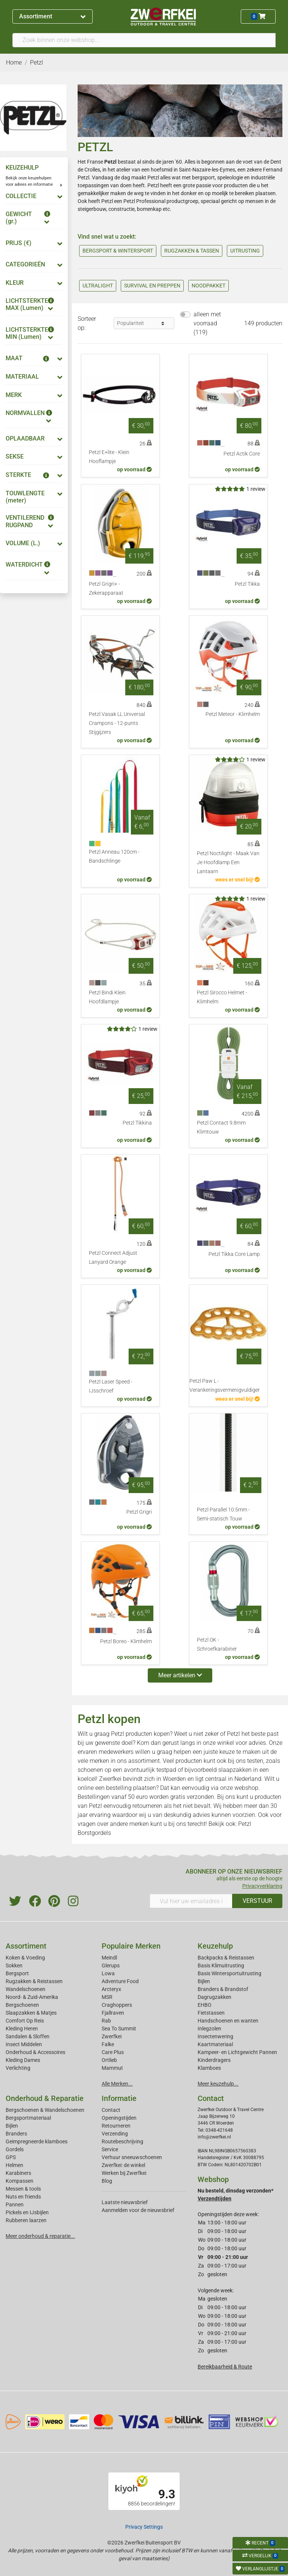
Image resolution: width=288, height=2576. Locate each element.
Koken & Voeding (25, 1958)
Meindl (109, 1958)
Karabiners (18, 2173)
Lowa (108, 1973)
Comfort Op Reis (25, 2021)
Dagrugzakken (214, 1997)
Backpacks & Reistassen (226, 1958)
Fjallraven (113, 2013)
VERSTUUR (257, 1900)
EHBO (205, 2005)
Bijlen (204, 1981)
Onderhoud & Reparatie (45, 2098)
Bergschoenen (22, 2005)
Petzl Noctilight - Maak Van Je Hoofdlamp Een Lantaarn (228, 862)
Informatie (119, 2098)
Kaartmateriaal (215, 2044)
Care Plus (113, 2052)
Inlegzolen (209, 2029)
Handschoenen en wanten (228, 2021)
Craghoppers (117, 2005)
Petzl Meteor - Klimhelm (233, 714)
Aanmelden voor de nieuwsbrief (138, 2210)
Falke (108, 2044)
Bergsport (17, 1973)
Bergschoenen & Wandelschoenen (45, 2110)
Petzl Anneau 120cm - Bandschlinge (114, 856)
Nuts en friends (23, 2197)
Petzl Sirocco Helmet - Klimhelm (222, 997)
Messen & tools (23, 2189)
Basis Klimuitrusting (221, 1965)
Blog (107, 2181)
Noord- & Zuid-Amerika (32, 1997)
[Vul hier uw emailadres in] (191, 1901)
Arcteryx (111, 1989)
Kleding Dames (23, 2060)
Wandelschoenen (25, 1989)
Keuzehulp (215, 1945)
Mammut (112, 2068)
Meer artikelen (180, 1675)
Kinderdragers (214, 2060)
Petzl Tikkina (137, 1123)
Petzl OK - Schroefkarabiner (217, 1644)
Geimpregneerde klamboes (37, 2141)
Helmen (14, 2165)
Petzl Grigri (139, 1512)
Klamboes (209, 2068)
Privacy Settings (144, 2527)
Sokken (14, 1965)
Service (110, 2149)
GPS (11, 2157)
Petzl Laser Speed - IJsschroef (110, 1386)
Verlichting (18, 2068)
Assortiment (52, 16)
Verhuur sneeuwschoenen (132, 2157)
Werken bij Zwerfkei (124, 2173)
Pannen (15, 2205)
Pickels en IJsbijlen (27, 2212)
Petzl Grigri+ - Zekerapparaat (106, 588)
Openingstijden (119, 2118)
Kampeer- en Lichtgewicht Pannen (237, 2052)
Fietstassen (211, 2013)
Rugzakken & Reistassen (34, 1981)
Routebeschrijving (122, 2141)
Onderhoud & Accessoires (35, 2052)
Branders (16, 2134)
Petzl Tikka (247, 584)
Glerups (111, 1965)
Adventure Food (120, 1981)
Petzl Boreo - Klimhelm (126, 1641)
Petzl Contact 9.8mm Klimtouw (221, 1127)
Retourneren (116, 2126)
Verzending (115, 2134)
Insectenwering (215, 2036)
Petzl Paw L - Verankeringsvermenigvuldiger (224, 1385)
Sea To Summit (119, 2029)
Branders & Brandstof (223, 1989)
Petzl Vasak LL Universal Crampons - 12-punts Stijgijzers (117, 723)
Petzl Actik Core (242, 454)
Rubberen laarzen (26, 2220)
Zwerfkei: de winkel (123, 2165)
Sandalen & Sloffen (28, 2036)
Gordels (15, 2149)
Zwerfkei (112, 2036)
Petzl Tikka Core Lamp (234, 1254)
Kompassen (19, 2181)
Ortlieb (109, 2060)
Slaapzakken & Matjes (31, 2013)
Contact (111, 2110)
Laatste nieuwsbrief (125, 2202)
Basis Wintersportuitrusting (229, 1973)
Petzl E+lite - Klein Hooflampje (109, 457)
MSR (107, 1997)
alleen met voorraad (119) (207, 323)
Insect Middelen (24, 2044)
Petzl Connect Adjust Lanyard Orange (113, 1257)
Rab (106, 2021)
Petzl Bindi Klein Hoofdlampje (107, 997)
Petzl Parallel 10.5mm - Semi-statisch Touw (223, 1514)
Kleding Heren (22, 2029)
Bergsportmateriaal (28, 2118)
